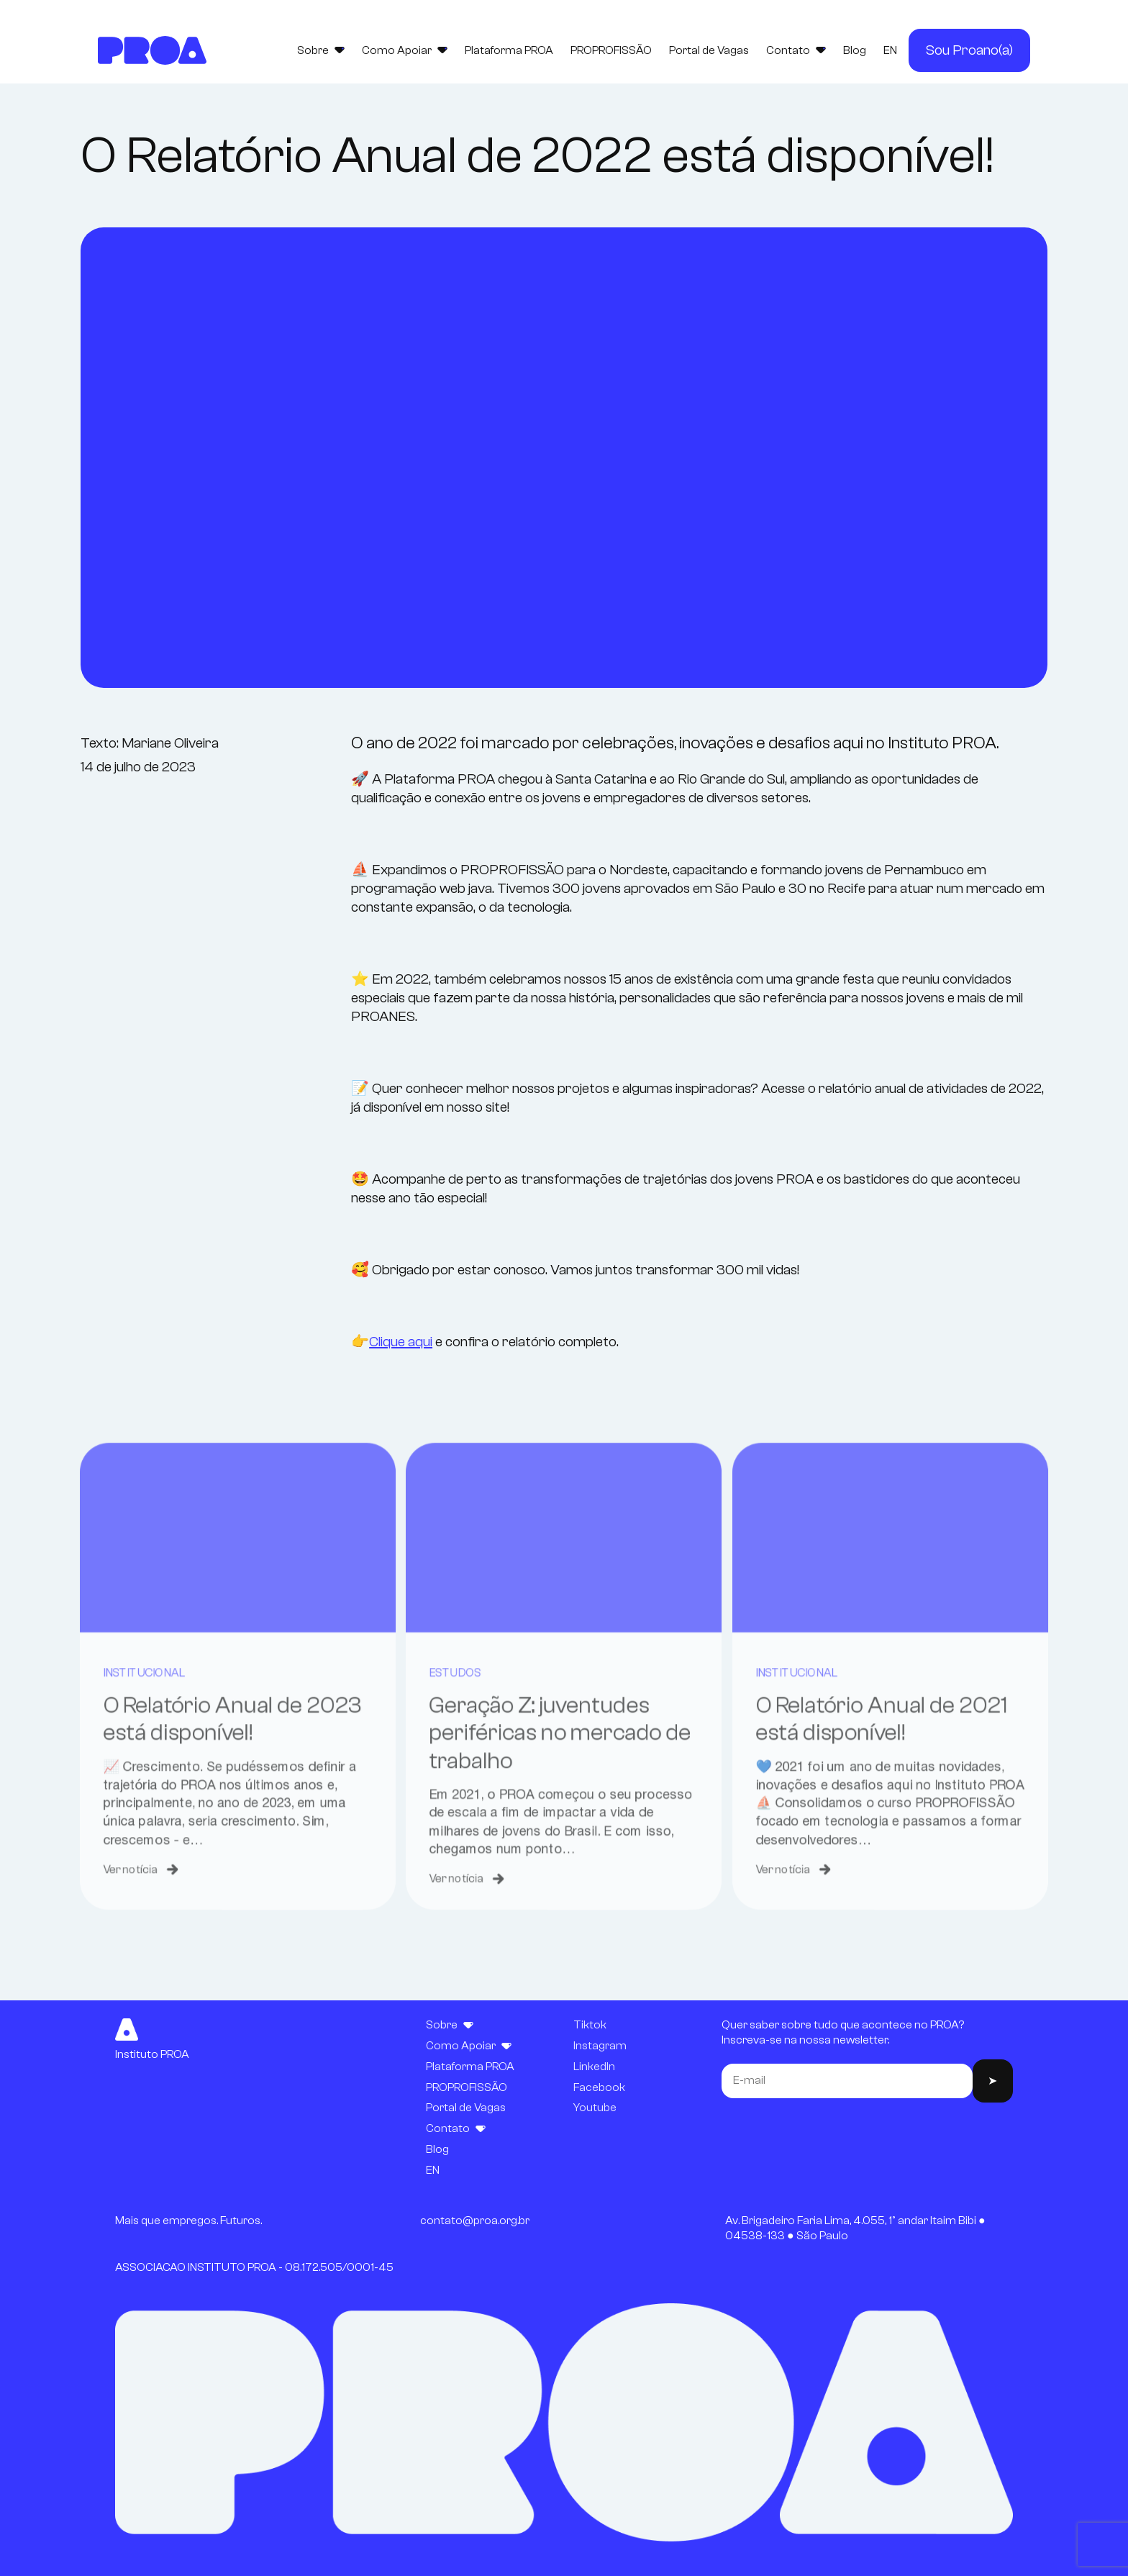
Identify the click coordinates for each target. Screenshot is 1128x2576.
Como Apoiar (404, 50)
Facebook (599, 2087)
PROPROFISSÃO (611, 50)
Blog (854, 50)
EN (890, 50)
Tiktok (589, 2024)
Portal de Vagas (709, 50)
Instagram (600, 2045)
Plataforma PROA (509, 50)
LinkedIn (594, 2066)
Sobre (321, 50)
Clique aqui (400, 1341)
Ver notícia (125, 1916)
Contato (796, 50)
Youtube (595, 2107)
